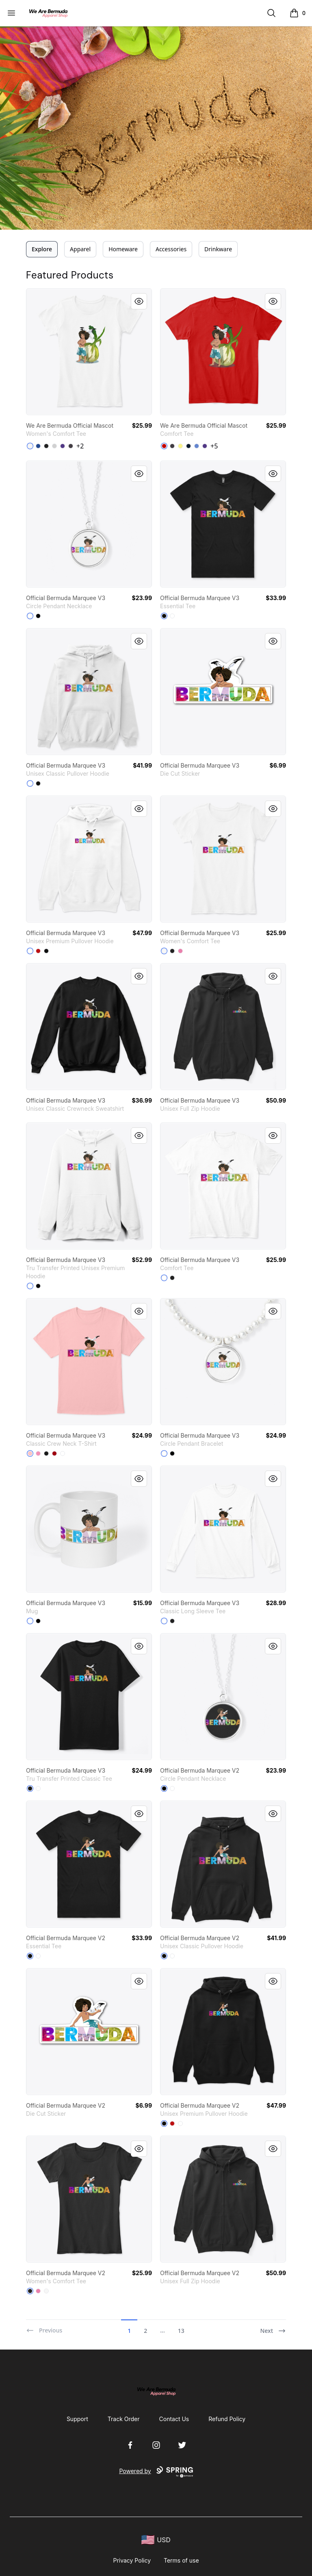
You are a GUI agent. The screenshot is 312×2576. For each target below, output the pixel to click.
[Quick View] (139, 301)
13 (181, 2330)
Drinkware (218, 249)
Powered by (156, 2472)
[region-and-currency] (156, 2540)
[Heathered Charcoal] (70, 446)
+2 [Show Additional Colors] (80, 446)
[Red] (38, 951)
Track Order (124, 2418)
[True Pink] (180, 951)
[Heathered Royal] (196, 446)
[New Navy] (188, 446)
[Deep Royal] (38, 446)
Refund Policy (226, 2418)
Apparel (80, 249)
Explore (42, 249)
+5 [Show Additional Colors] (214, 446)
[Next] (273, 2327)
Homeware (123, 249)
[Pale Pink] (30, 1453)
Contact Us (174, 2418)
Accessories (171, 249)
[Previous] (44, 2327)
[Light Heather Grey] (54, 446)
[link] (89, 352)
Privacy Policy (132, 2560)
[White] (30, 446)
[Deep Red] (54, 1453)
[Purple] (62, 446)
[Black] (46, 446)
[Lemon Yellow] (180, 446)
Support (77, 2418)
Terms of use (181, 2560)
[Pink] (38, 1453)
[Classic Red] (164, 446)
